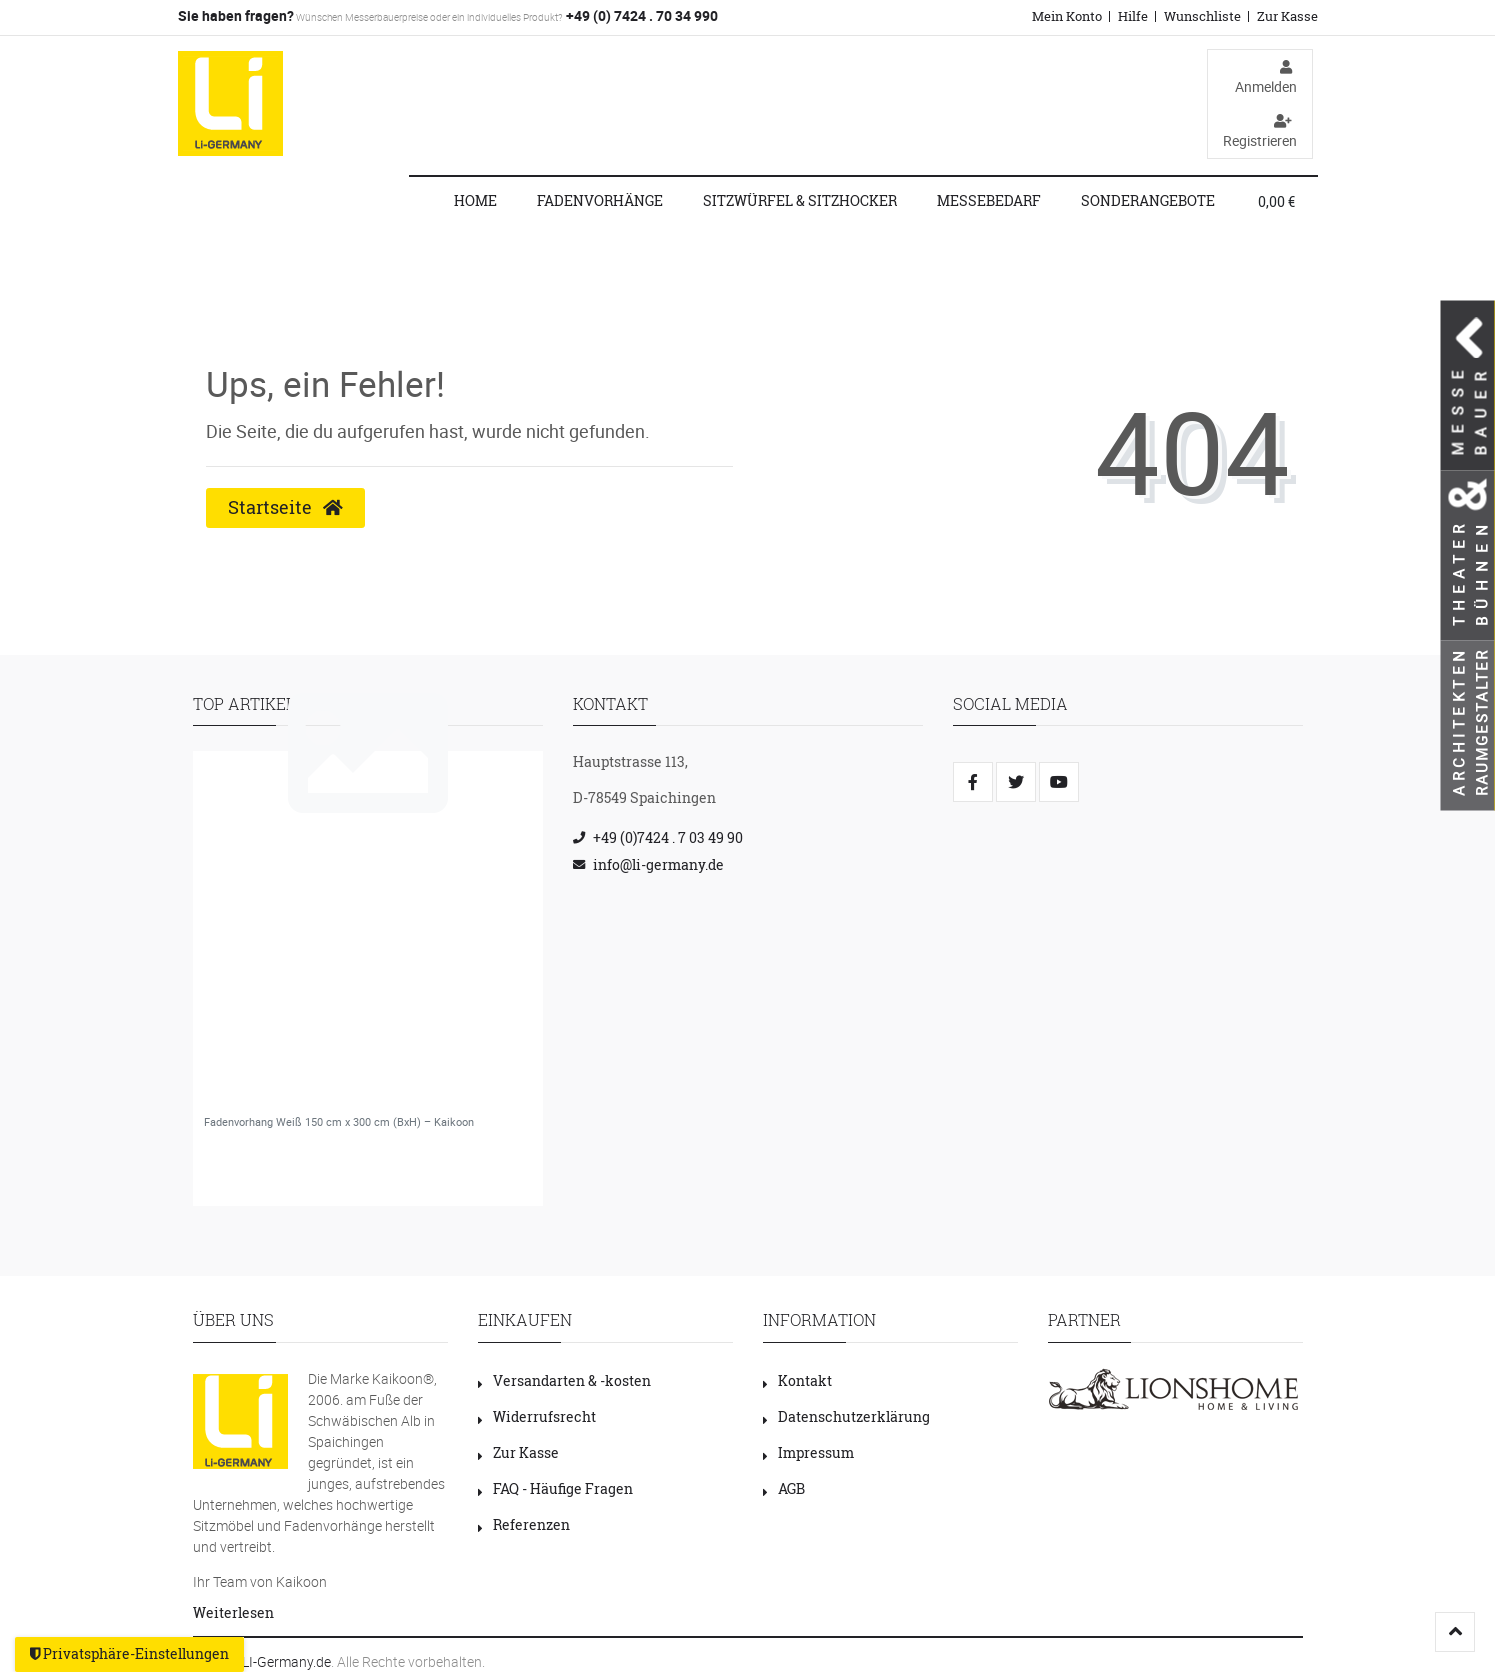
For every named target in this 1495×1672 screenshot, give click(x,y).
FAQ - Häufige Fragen (555, 1488)
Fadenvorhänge (600, 200)
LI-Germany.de (286, 1661)
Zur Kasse (1287, 16)
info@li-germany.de (658, 864)
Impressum (808, 1452)
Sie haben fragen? (236, 15)
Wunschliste (1202, 16)
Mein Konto (1067, 16)
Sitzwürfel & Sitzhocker (800, 200)
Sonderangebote (1148, 200)
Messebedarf (989, 200)
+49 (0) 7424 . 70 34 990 (640, 15)
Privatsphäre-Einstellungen (129, 1654)
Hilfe (1133, 16)
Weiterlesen (233, 1612)
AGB (784, 1488)
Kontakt (797, 1380)
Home (475, 200)
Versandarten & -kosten (564, 1380)
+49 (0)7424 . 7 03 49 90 (668, 837)
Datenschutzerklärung (846, 1416)
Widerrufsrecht (537, 1416)
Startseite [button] (285, 507)
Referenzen (524, 1524)
